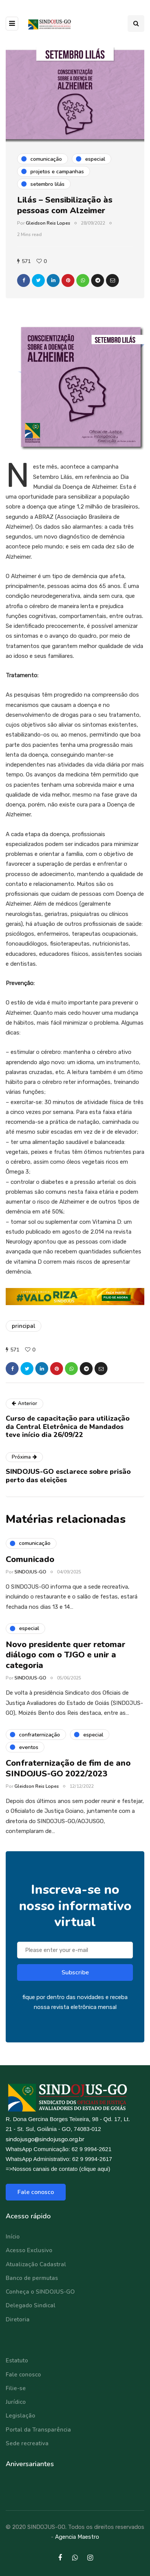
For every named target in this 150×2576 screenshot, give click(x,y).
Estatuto (17, 2360)
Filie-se (16, 2388)
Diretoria (18, 2319)
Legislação (20, 2415)
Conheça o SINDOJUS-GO (40, 2292)
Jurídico (16, 2402)
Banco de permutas (32, 2278)
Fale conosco (35, 2192)
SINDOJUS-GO (30, 1574)
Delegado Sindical (30, 2305)
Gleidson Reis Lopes (48, 223)
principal (23, 1326)
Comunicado (30, 1561)
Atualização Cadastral (36, 2264)
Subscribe (75, 1974)
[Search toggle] (136, 23)
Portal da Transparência (38, 2429)
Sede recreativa (27, 2443)
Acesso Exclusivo (29, 2250)
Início (13, 2236)
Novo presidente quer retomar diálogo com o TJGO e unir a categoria (65, 1657)
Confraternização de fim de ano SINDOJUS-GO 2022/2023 (68, 1771)
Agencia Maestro (77, 2536)
